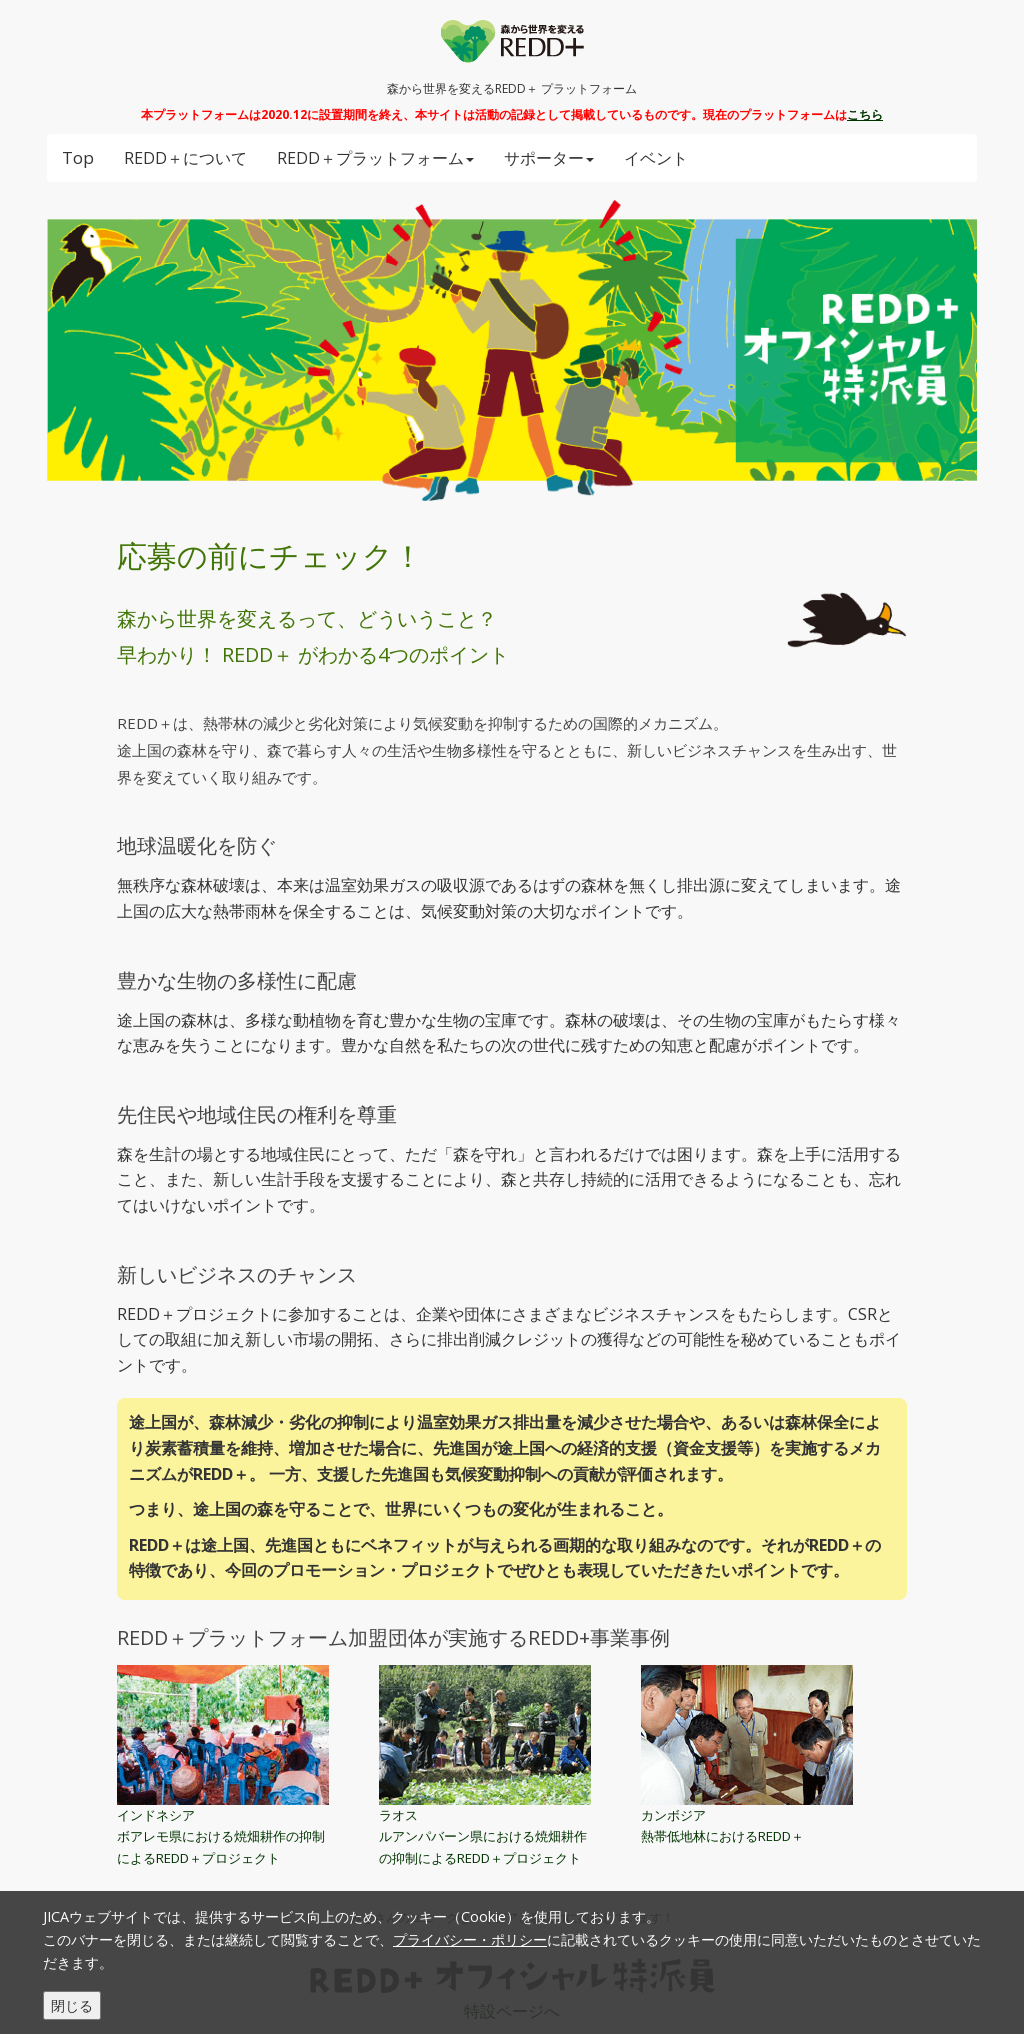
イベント (656, 158)
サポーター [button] (549, 158)
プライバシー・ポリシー (470, 1939)
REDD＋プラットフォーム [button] (375, 158)
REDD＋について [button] (185, 158)
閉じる (72, 2005)
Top (78, 157)
